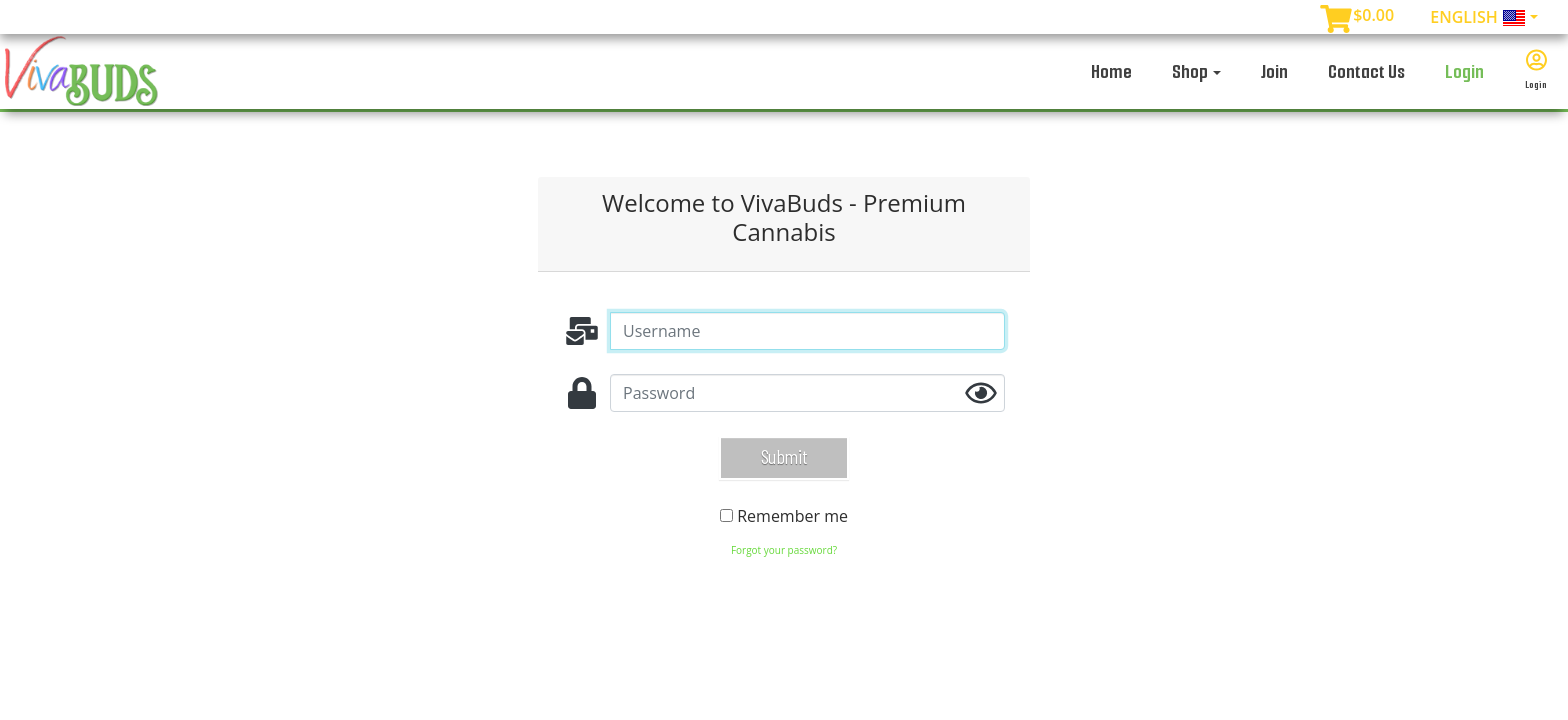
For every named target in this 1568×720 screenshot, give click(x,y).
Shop (1196, 71)
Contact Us (1366, 71)
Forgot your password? (784, 550)
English (1478, 18)
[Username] (807, 331)
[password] (807, 393)
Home (1111, 71)
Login (1464, 71)
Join (1274, 71)
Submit (784, 456)
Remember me (792, 516)
